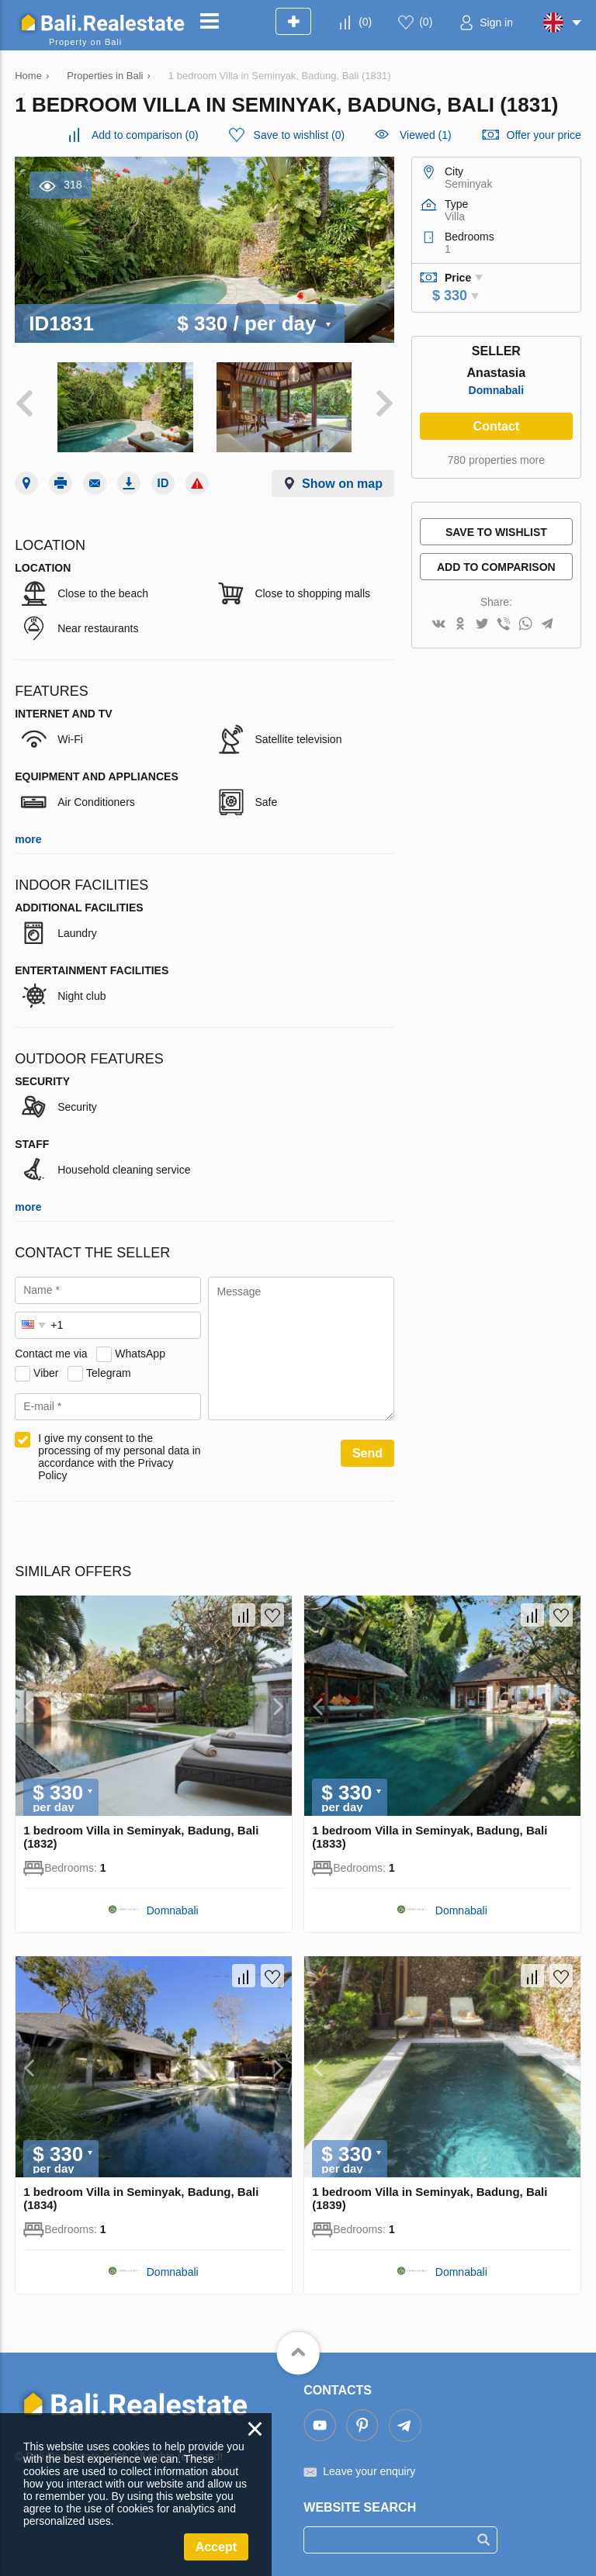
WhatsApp (140, 1353)
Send (367, 1453)
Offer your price (544, 135)
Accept (216, 2547)
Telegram (108, 1373)
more (28, 839)
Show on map (342, 483)
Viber (45, 1373)
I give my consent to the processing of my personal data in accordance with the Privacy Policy (119, 1457)
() (365, 22)
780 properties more (496, 460)
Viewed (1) (426, 135)
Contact (496, 426)
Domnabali (497, 390)
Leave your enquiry (369, 2471)
